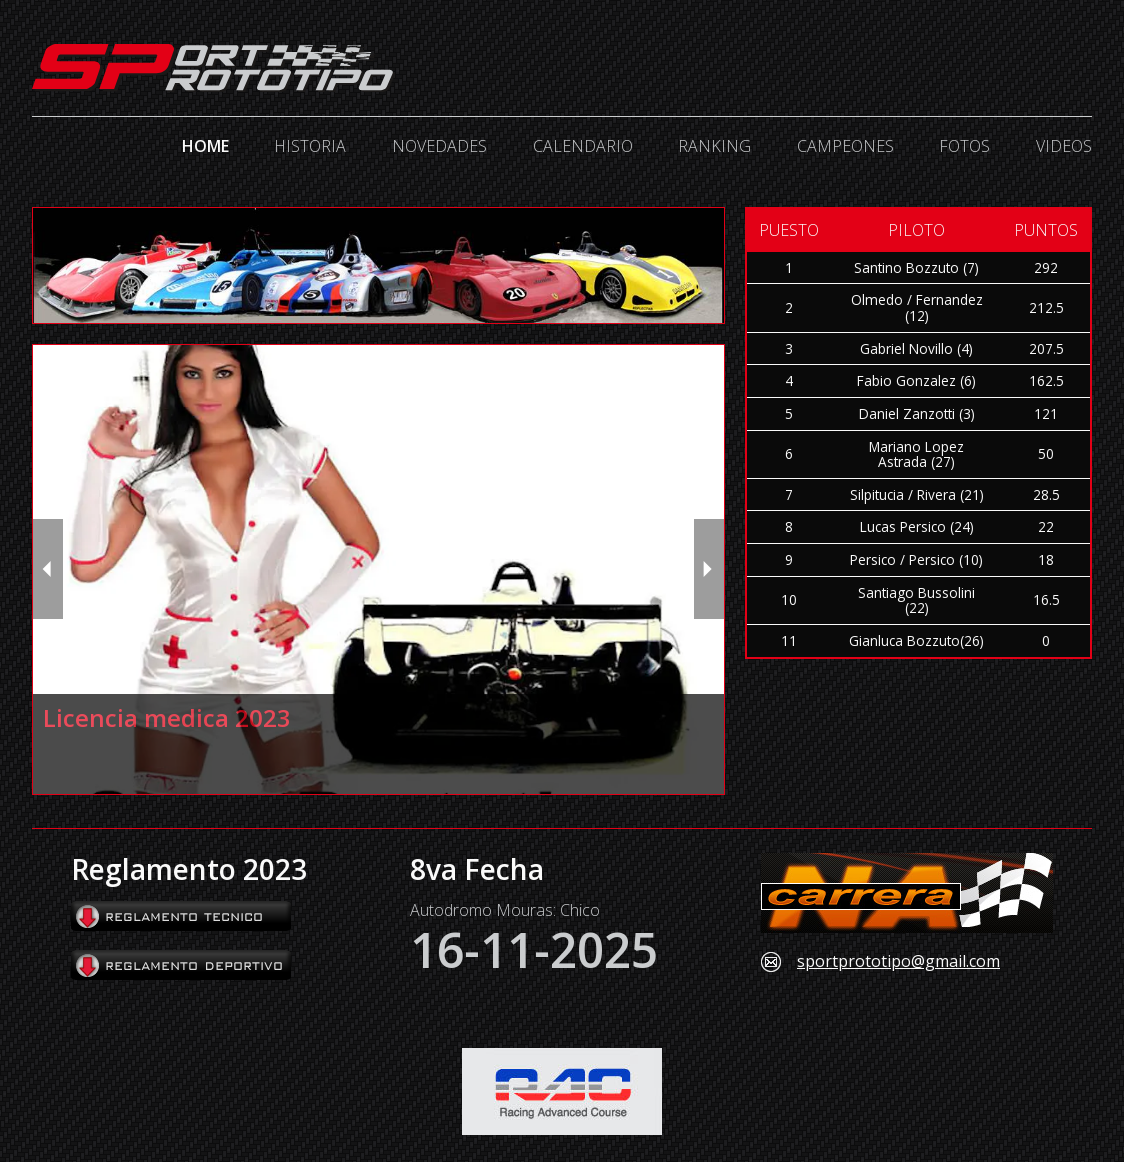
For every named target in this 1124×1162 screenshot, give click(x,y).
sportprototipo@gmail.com (898, 962)
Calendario (583, 146)
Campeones (845, 146)
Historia (310, 146)
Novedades (439, 146)
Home (205, 146)
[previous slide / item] (48, 569)
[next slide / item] (709, 569)
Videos (1064, 146)
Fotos (964, 146)
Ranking (714, 146)
